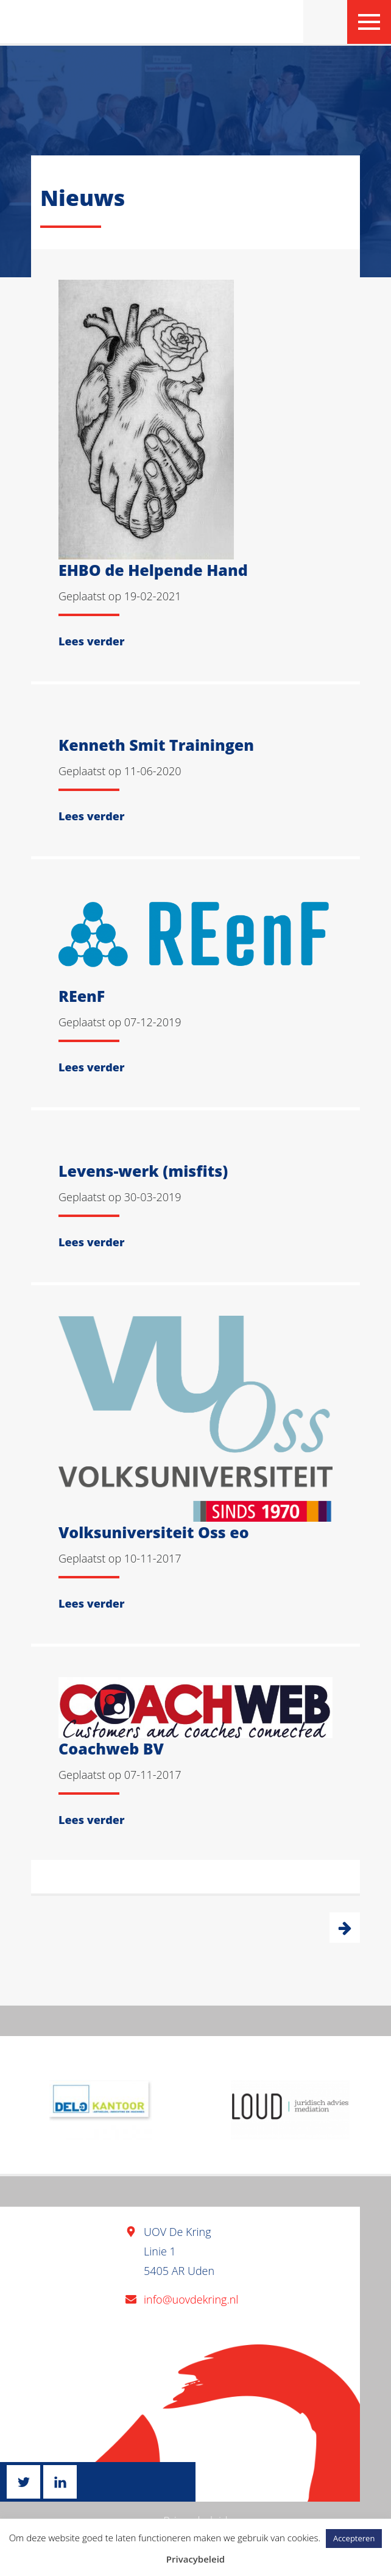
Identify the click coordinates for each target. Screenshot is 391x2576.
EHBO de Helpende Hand (153, 569)
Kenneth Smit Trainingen (156, 744)
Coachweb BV (111, 1748)
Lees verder (91, 641)
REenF (81, 995)
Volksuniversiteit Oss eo (153, 1532)
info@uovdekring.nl (191, 2299)
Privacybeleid (195, 2559)
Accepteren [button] (354, 2538)
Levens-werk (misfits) (143, 1170)
